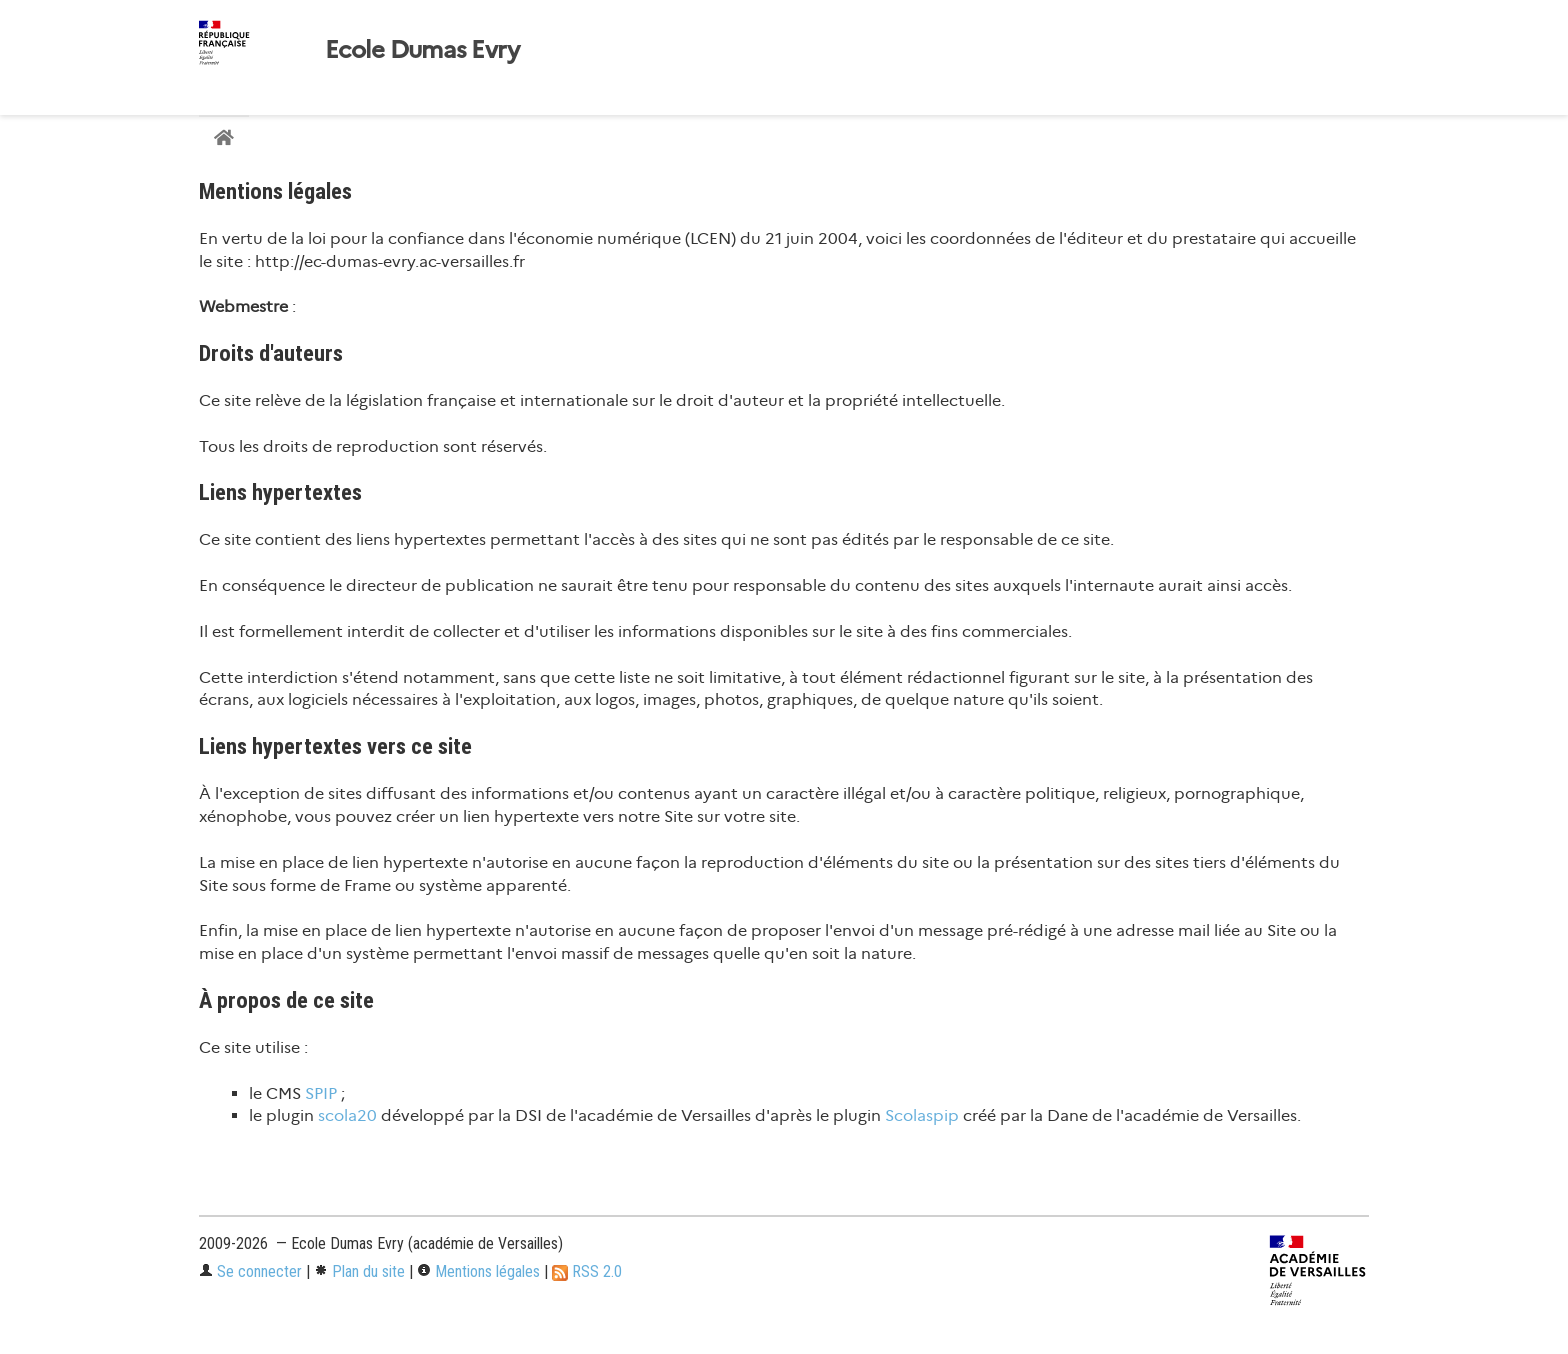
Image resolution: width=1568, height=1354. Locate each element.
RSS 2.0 (587, 1271)
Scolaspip (922, 1115)
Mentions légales (478, 1271)
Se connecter (250, 1271)
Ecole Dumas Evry (422, 50)
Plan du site (359, 1271)
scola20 (347, 1115)
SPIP (321, 1093)
